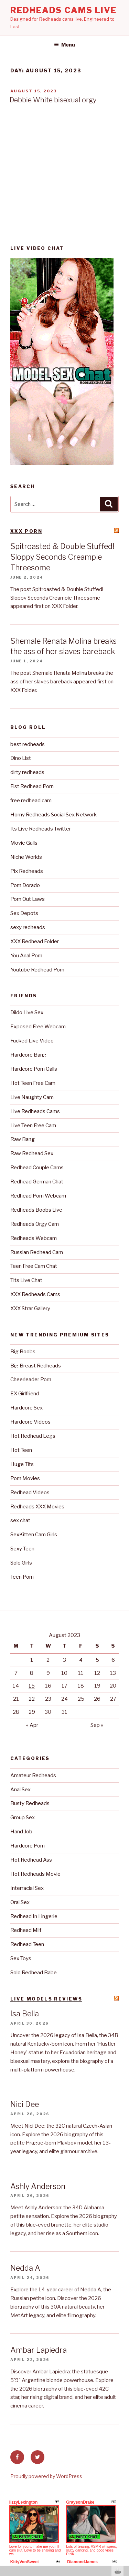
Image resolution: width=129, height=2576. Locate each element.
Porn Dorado (25, 885)
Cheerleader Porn (30, 1379)
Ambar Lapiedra (38, 2349)
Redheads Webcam (33, 1238)
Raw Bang (22, 1139)
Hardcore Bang (28, 1055)
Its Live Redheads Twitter (40, 829)
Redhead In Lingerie (33, 1916)
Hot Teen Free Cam (32, 1083)
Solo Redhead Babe (33, 1972)
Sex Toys (20, 1958)
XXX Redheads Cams (35, 1294)
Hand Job (21, 1832)
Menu (64, 45)
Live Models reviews (46, 1999)
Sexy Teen (22, 1549)
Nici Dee (24, 2104)
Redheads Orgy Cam (34, 1224)
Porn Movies (25, 1478)
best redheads (27, 744)
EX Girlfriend (24, 1394)
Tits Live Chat (26, 1280)
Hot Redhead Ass (31, 1860)
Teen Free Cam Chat (33, 1266)
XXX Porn (26, 531)
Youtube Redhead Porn (37, 970)
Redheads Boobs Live (36, 1210)
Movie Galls (23, 843)
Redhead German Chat (36, 1182)
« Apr (32, 1725)
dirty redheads (27, 772)
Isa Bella (24, 2013)
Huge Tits (22, 1464)
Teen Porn (22, 1577)
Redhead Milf (25, 1930)
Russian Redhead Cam (36, 1252)
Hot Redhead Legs (32, 1436)
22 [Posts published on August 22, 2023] (32, 1699)
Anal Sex (20, 1789)
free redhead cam (31, 800)
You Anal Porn (26, 956)
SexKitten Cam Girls (33, 1534)
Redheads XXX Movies (37, 1507)
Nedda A (25, 2267)
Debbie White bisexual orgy (53, 100)
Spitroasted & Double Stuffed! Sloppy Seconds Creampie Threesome (62, 557)
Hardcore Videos (30, 1422)
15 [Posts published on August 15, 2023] (32, 1686)
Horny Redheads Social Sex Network (53, 815)
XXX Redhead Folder (34, 941)
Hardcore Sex (26, 1408)
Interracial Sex (27, 1888)
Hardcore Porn (27, 1846)
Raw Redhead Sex (31, 1153)
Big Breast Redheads (35, 1366)
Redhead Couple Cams (37, 1167)
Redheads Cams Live (63, 10)
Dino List (20, 758)
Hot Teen (21, 1450)
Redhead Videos (30, 1492)
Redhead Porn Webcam (38, 1196)
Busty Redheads (30, 1803)
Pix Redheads (26, 871)
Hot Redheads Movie (35, 1874)
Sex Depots (24, 913)
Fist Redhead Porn (32, 786)
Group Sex (22, 1817)
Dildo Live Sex (26, 1012)
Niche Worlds (26, 857)
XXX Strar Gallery (30, 1308)
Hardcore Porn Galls (33, 1069)
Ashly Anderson (37, 2186)
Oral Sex (20, 1902)
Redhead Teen (27, 1944)
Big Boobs (22, 1351)
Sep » (96, 1725)
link (123, 2468)
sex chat (20, 1520)
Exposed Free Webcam (38, 1027)
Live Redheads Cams (35, 1111)
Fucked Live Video (32, 1041)
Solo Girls (21, 1563)
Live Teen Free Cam (33, 1125)
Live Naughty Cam (32, 1097)
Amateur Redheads (33, 1775)
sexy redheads (27, 927)
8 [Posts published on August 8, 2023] (31, 1673)
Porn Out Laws (27, 899)
